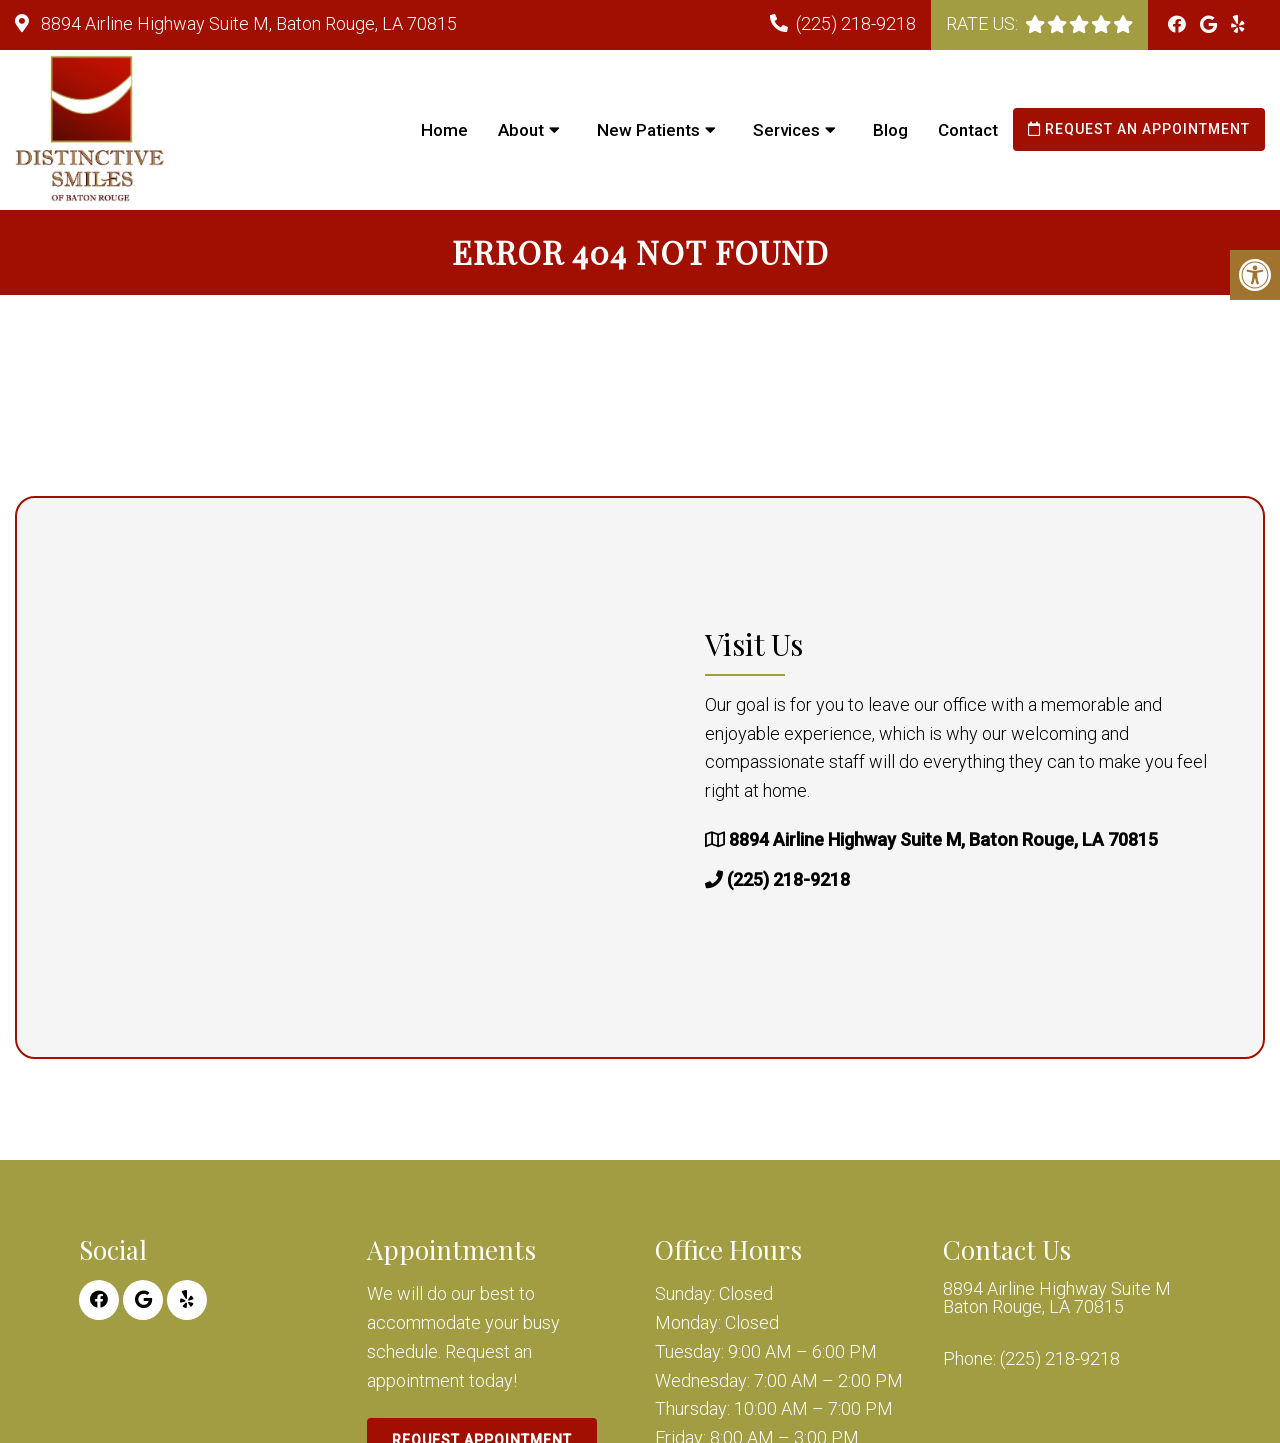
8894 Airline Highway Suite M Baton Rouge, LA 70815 (1057, 1298)
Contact (968, 130)
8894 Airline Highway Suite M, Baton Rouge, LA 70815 (247, 23)
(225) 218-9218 (856, 23)
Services (786, 130)
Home (444, 130)
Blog (890, 130)
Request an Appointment (1139, 129)
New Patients (648, 130)
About (521, 130)
